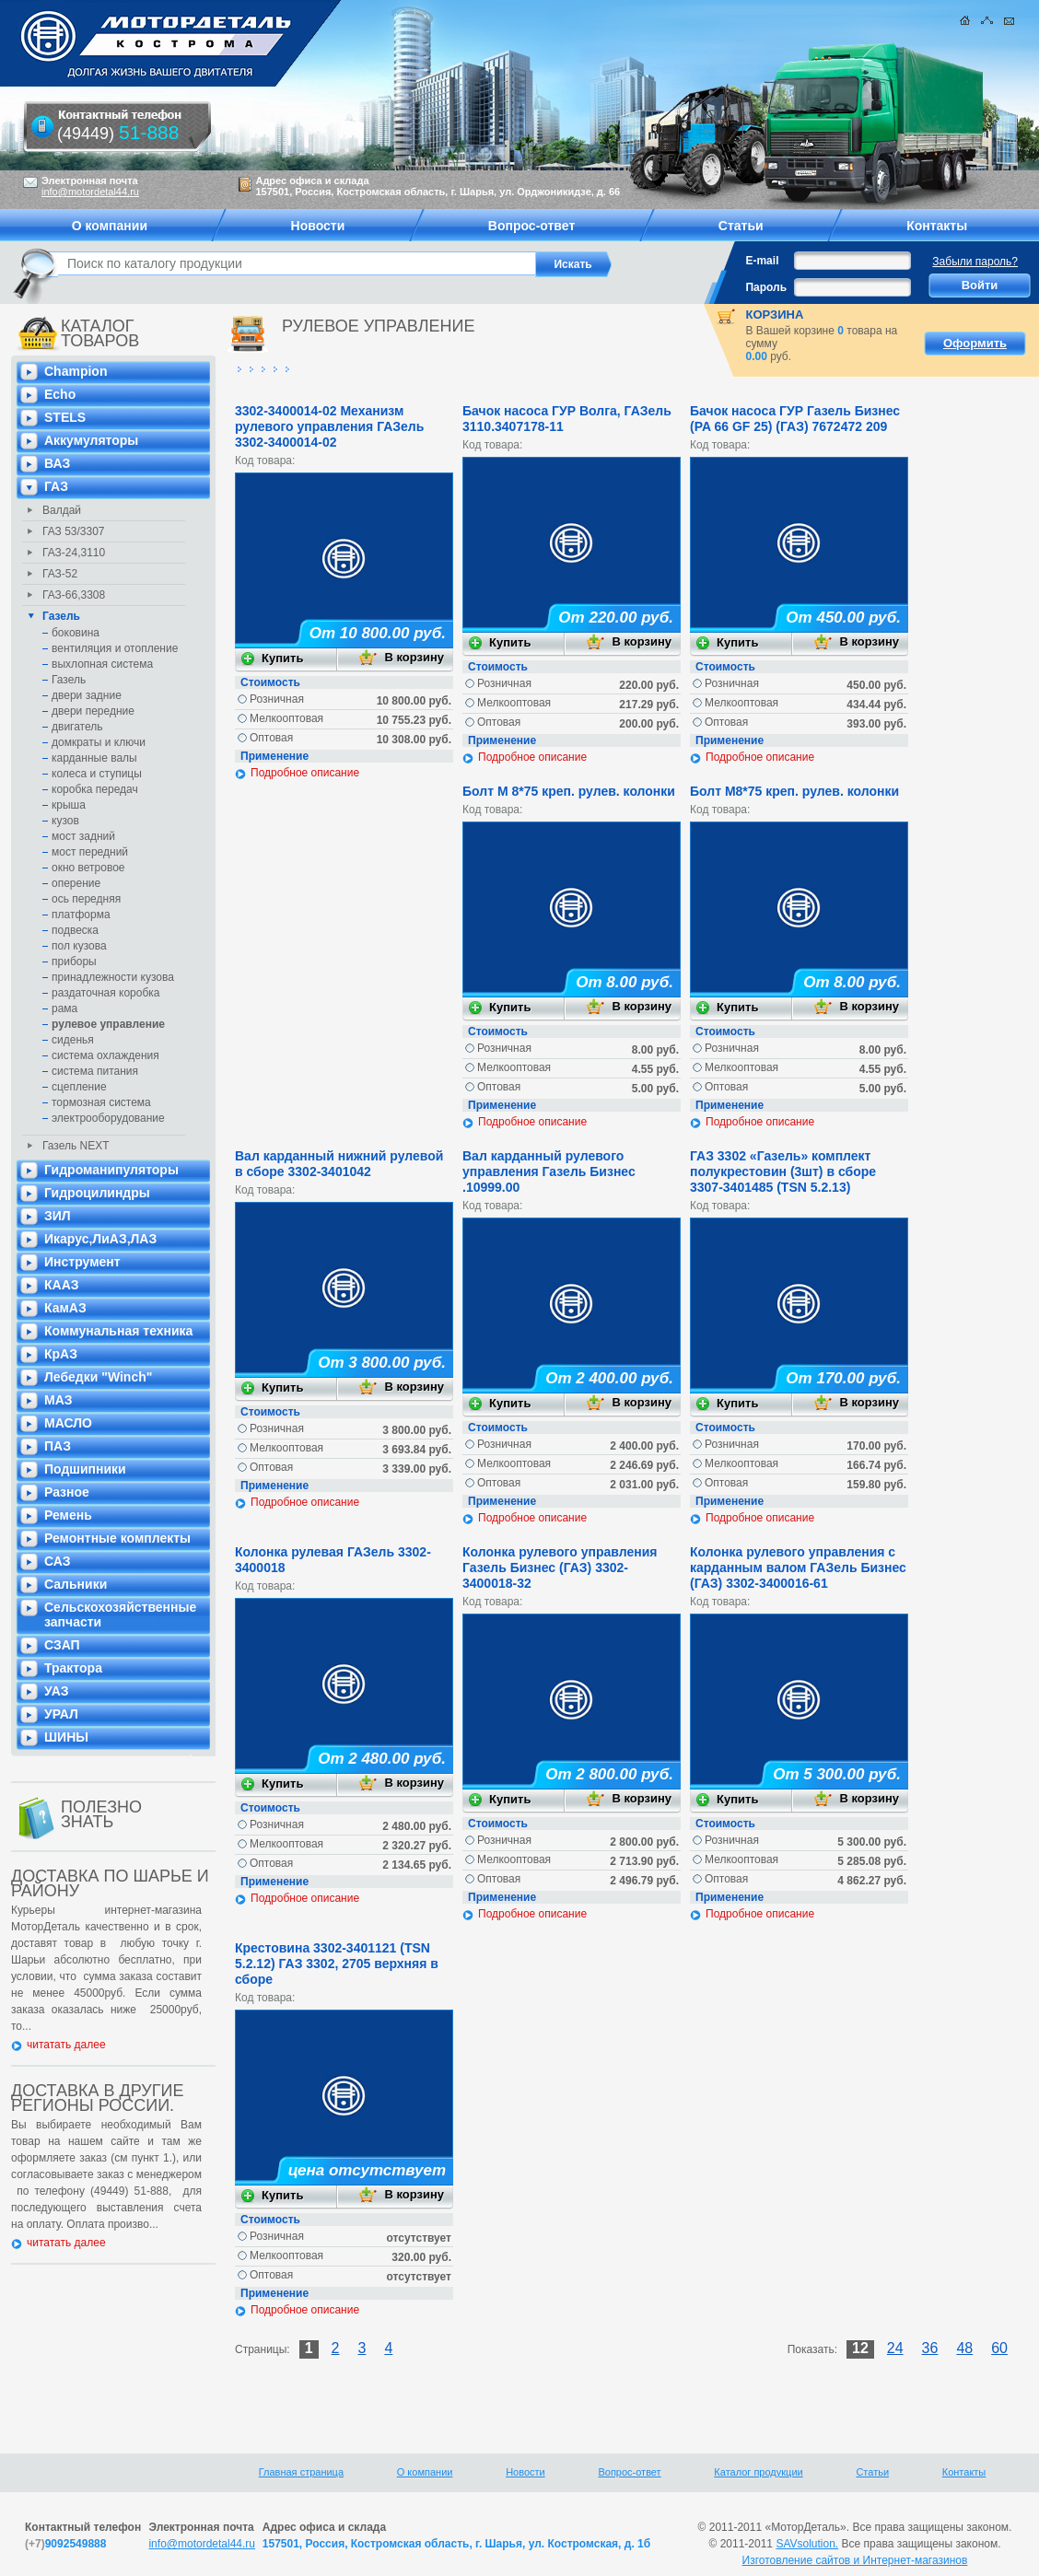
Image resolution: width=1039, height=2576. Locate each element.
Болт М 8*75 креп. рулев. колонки (568, 791)
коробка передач (95, 789)
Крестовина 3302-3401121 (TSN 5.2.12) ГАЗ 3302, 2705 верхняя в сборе (336, 1964)
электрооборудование (108, 1118)
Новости (525, 2471)
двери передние (93, 711)
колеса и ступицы (97, 773)
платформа (81, 914)
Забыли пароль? (975, 261)
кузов (65, 820)
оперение (76, 883)
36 (930, 2348)
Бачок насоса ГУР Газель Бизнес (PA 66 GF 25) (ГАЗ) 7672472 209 (795, 418)
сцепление (79, 1086)
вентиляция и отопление (115, 648)
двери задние (87, 695)
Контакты (964, 2471)
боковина (75, 632)
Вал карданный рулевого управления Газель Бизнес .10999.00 (549, 1171)
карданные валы (94, 758)
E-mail (761, 260)
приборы (74, 961)
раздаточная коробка (106, 992)
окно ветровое (88, 867)
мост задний (83, 836)
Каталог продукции (758, 2471)
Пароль (766, 287)
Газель (61, 616)
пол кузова (79, 945)
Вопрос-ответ (629, 2471)
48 (964, 2348)
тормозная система (101, 1102)
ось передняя (86, 898)
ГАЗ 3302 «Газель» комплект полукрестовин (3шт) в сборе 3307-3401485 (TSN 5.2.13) (783, 1171)
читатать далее (66, 2044)
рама (64, 1008)
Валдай (61, 510)
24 (895, 2348)
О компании (425, 2471)
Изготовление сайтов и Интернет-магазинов (855, 2560)
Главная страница (301, 2471)
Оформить (975, 343)
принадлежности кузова (113, 977)
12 (860, 2348)
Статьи (872, 2471)
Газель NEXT (76, 1145)
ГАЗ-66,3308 (73, 595)
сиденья (73, 1039)
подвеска (75, 930)
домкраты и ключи (99, 742)
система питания (95, 1071)
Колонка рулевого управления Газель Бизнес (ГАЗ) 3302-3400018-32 (559, 1567)
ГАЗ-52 (59, 573)
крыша (69, 804)
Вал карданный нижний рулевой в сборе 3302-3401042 (339, 1163)
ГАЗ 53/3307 (73, 531)
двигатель (77, 726)
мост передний (90, 851)
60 (999, 2348)
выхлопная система (102, 664)
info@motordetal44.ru (201, 2543)
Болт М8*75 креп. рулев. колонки (794, 791)
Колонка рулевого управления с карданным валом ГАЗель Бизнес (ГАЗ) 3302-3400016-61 (798, 1567)
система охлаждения (105, 1055)
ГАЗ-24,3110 (73, 552)
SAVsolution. (807, 2543)
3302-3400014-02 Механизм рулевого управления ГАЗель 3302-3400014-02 (329, 426)
